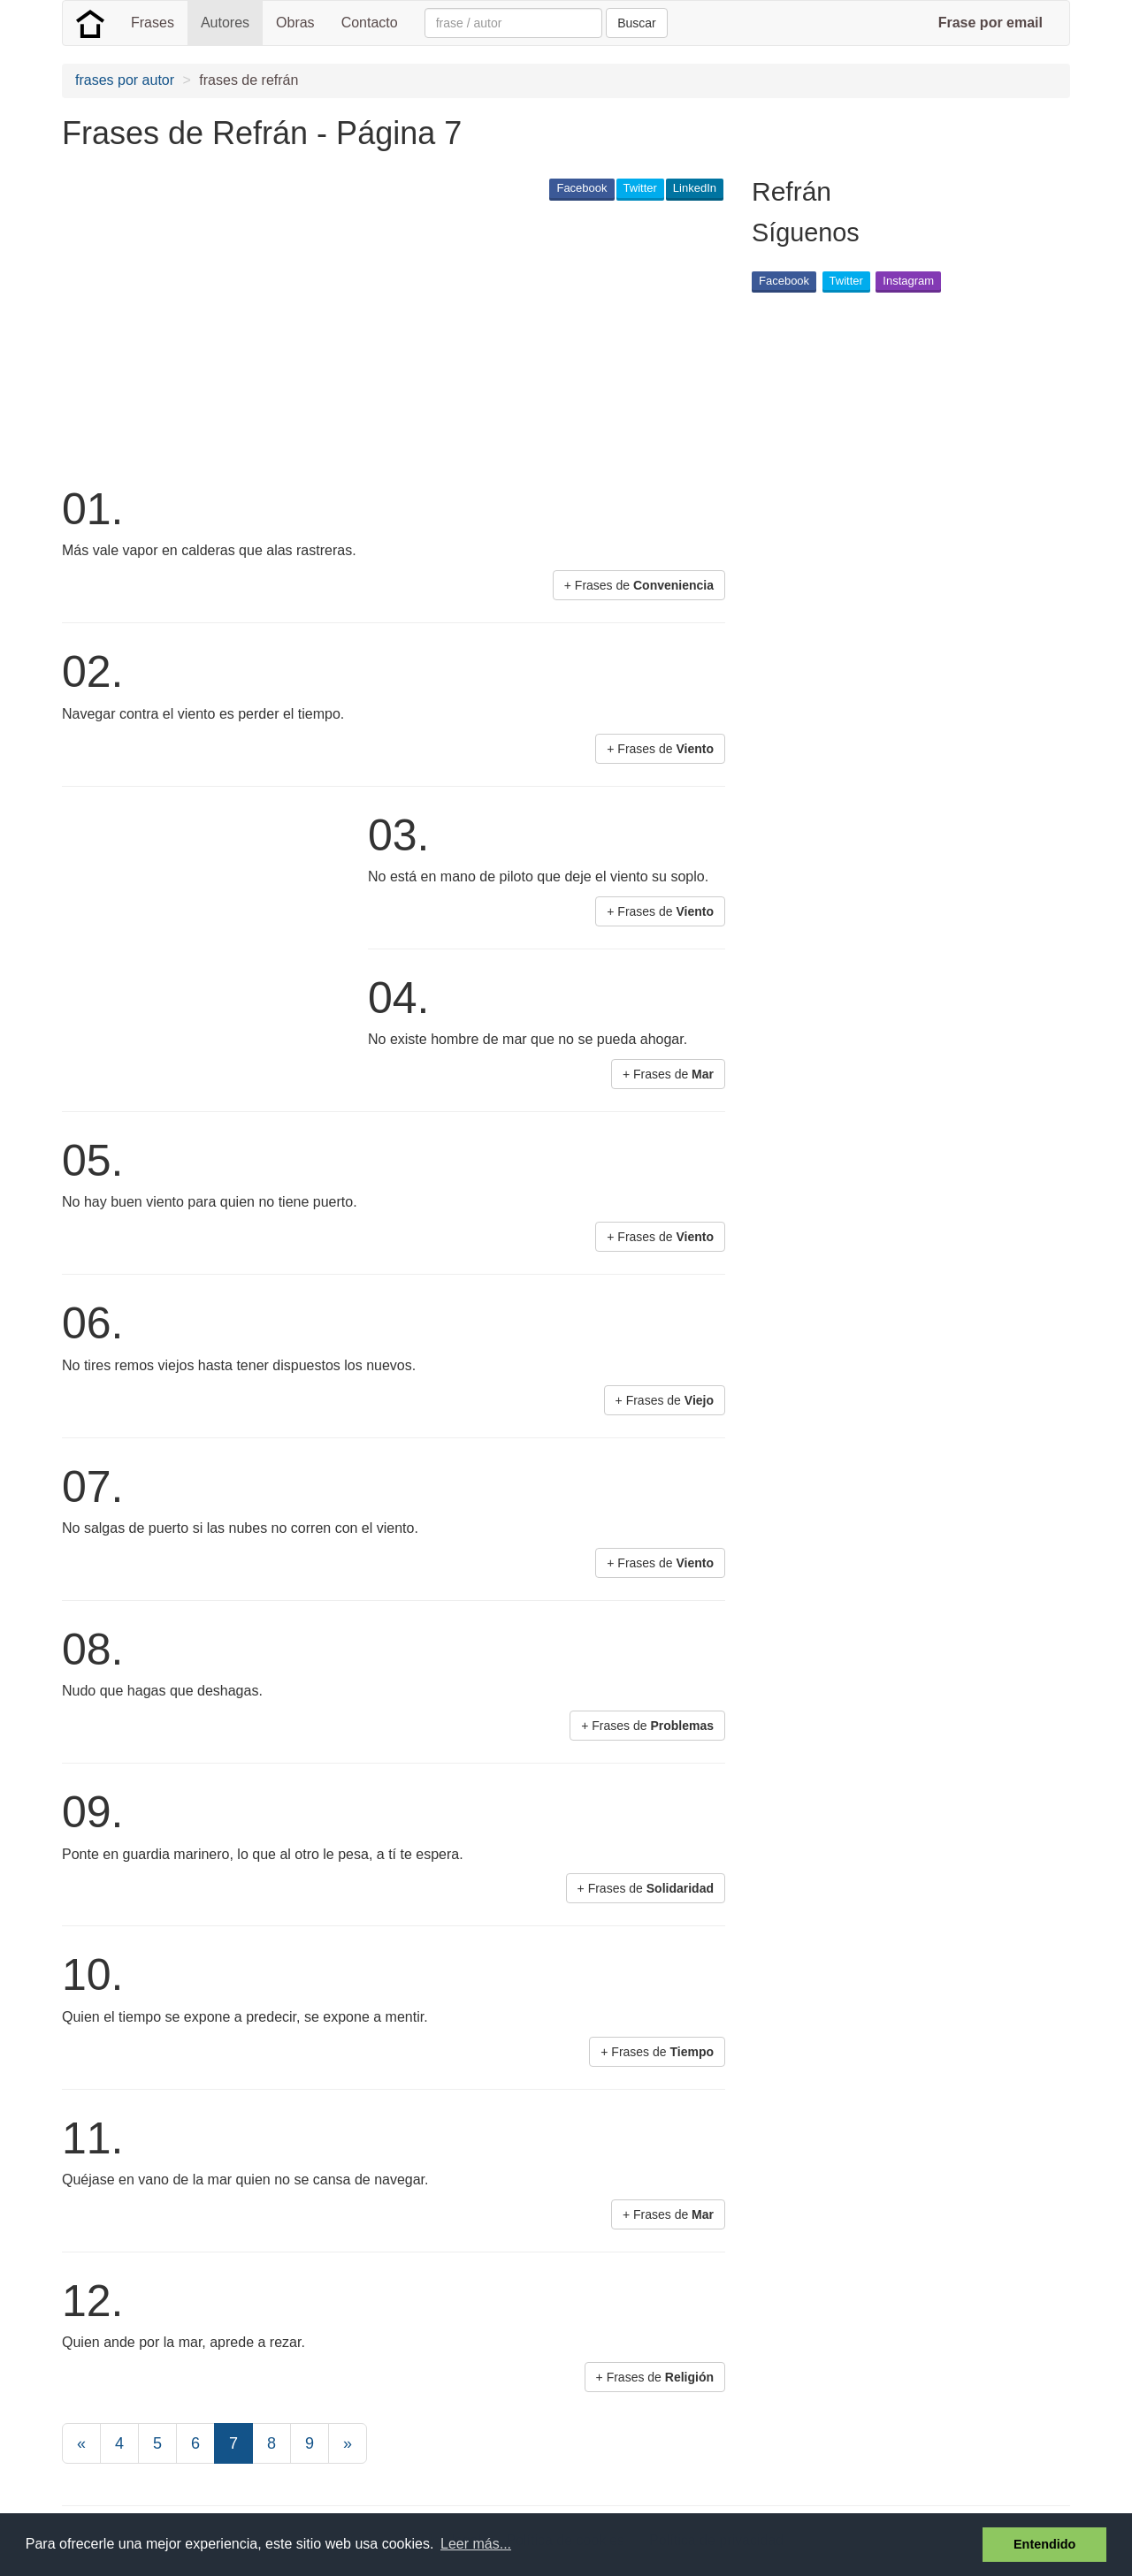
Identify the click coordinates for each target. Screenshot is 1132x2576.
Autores (225, 22)
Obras (295, 22)
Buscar (636, 23)
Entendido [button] (1044, 2544)
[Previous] (81, 2443)
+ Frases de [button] (639, 585)
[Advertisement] (384, 341)
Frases (152, 22)
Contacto (369, 22)
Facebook (581, 187)
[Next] (347, 2443)
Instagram (908, 280)
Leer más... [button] (475, 2543)
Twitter (640, 187)
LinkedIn (694, 187)
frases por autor (124, 80)
